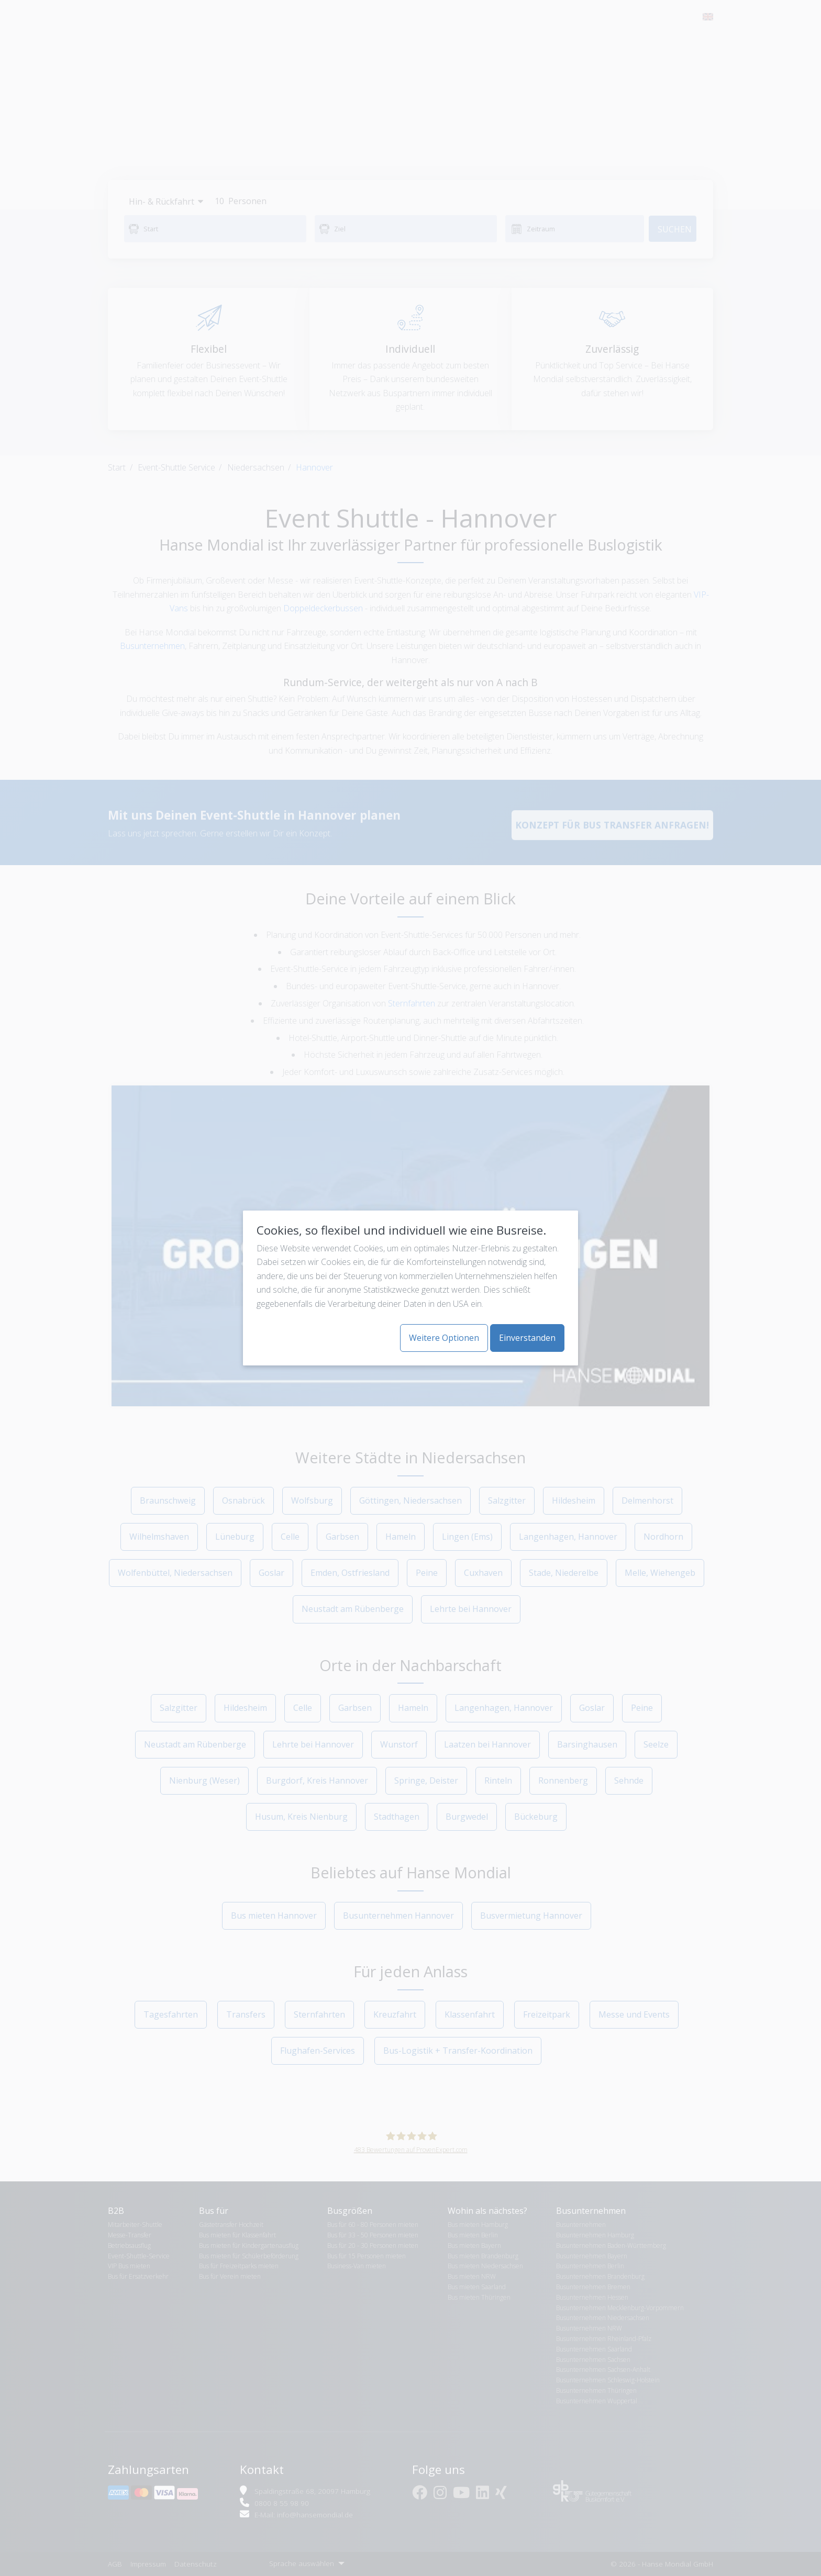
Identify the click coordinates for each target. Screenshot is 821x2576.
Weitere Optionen (444, 1337)
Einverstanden (527, 1337)
